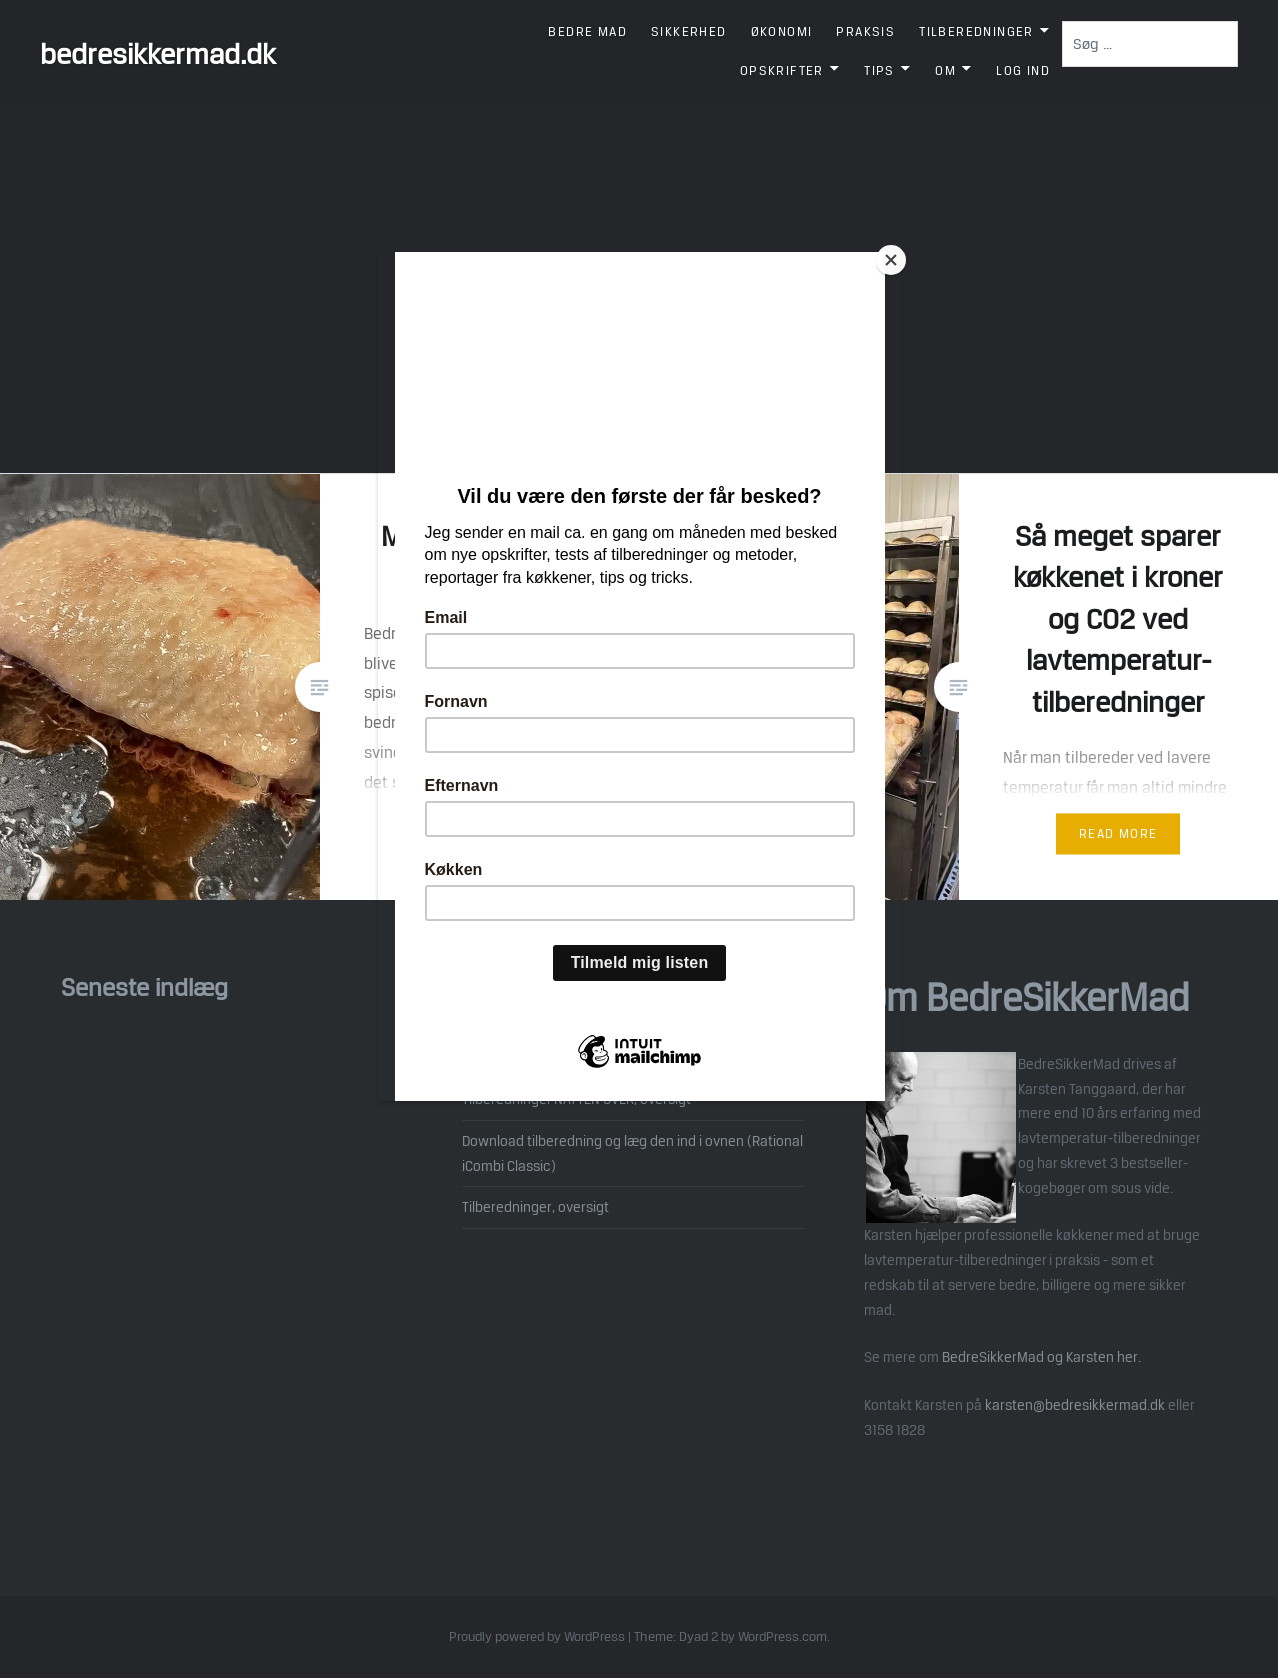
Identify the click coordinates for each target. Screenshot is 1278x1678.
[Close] (896, 257)
